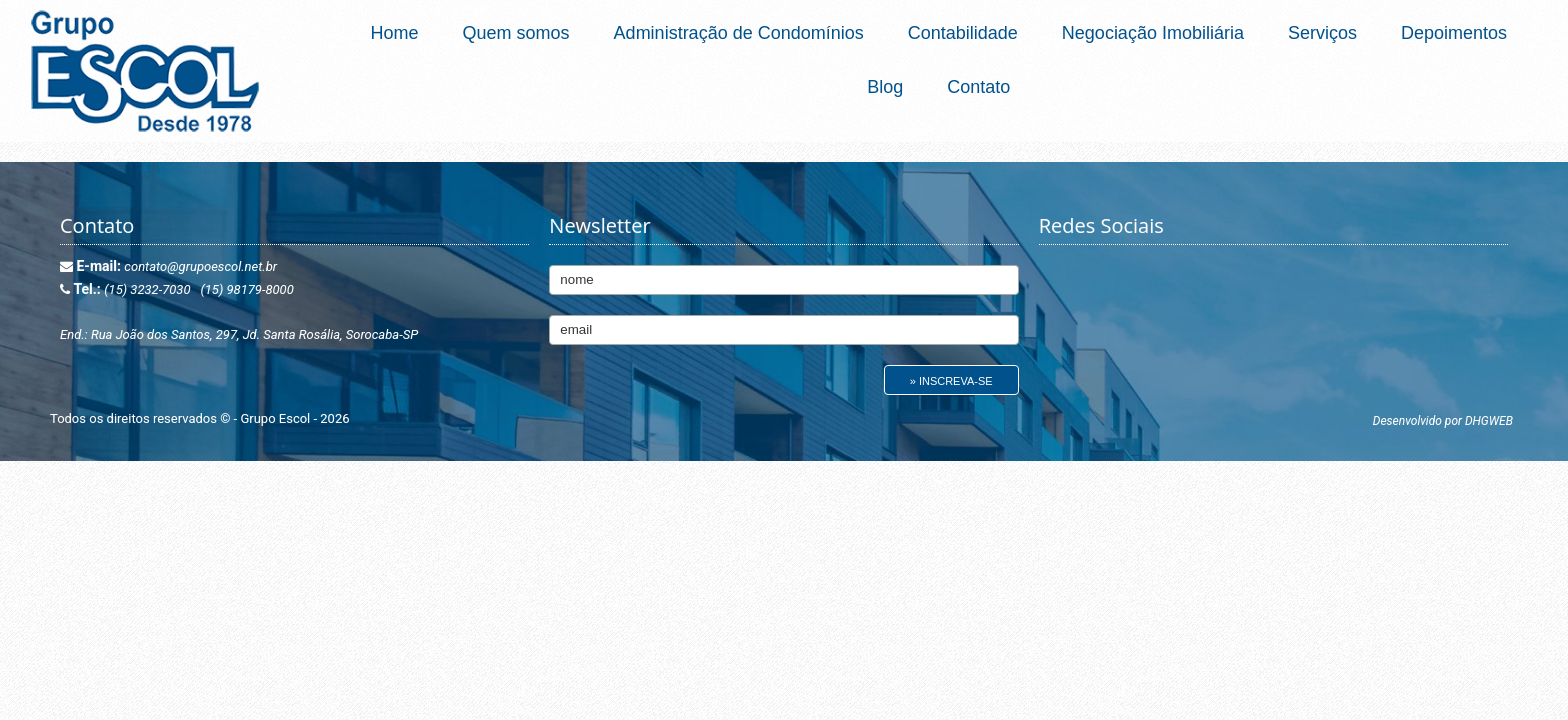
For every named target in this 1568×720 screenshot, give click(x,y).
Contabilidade (963, 33)
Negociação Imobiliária (1153, 33)
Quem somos (516, 33)
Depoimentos (1454, 33)
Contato (978, 87)
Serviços (1322, 33)
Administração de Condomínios (739, 33)
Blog (885, 87)
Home (395, 33)
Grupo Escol (276, 418)
